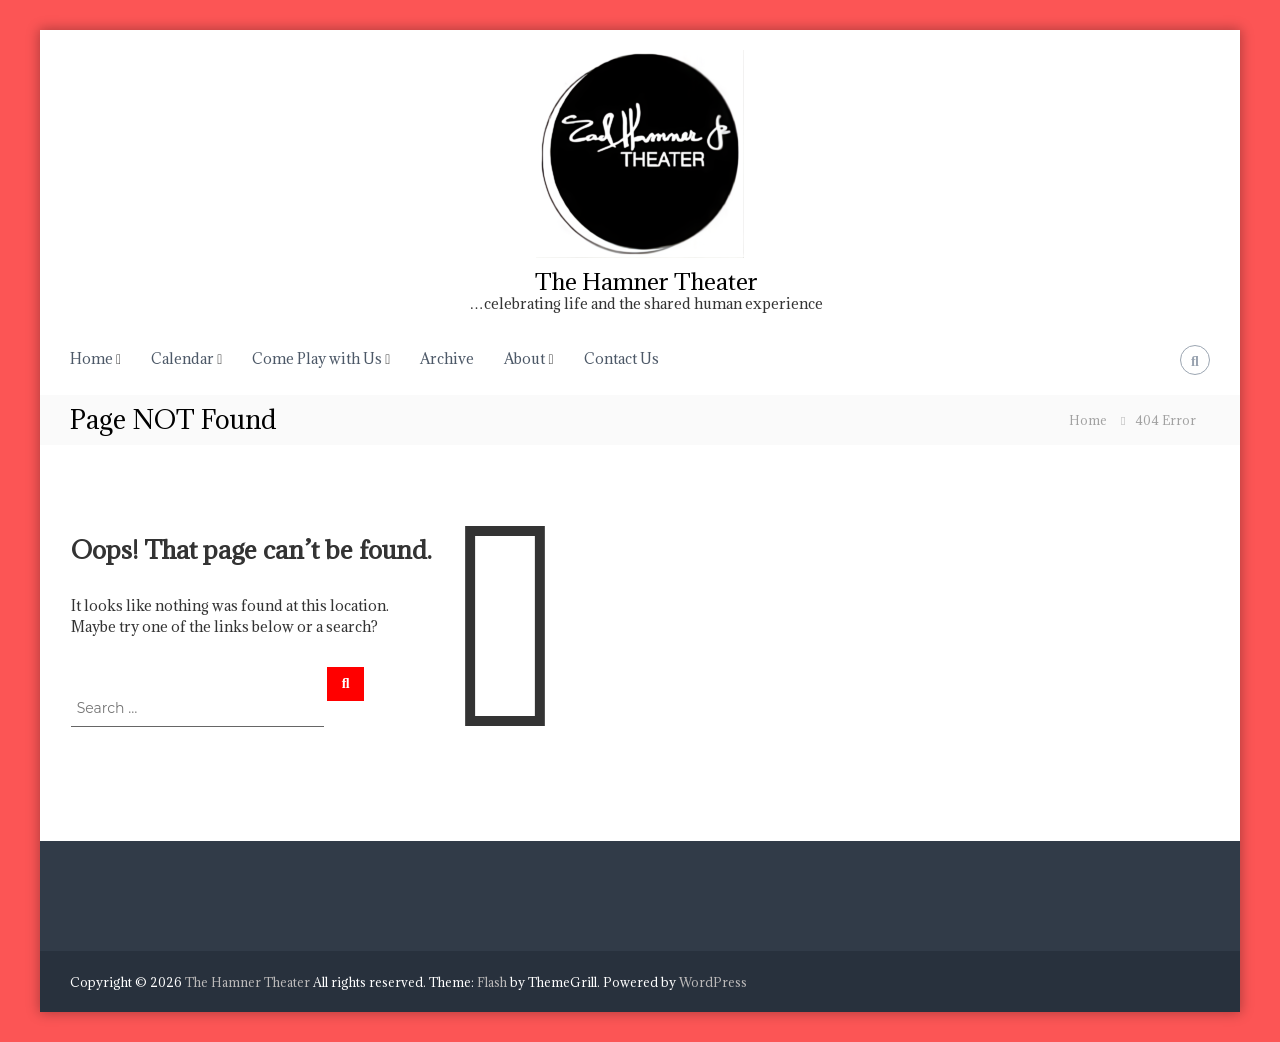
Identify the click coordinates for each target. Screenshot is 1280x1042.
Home (91, 358)
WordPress (713, 982)
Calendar (182, 358)
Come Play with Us (317, 358)
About (524, 358)
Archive (447, 358)
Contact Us (621, 358)
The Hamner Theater (646, 281)
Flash (492, 982)
